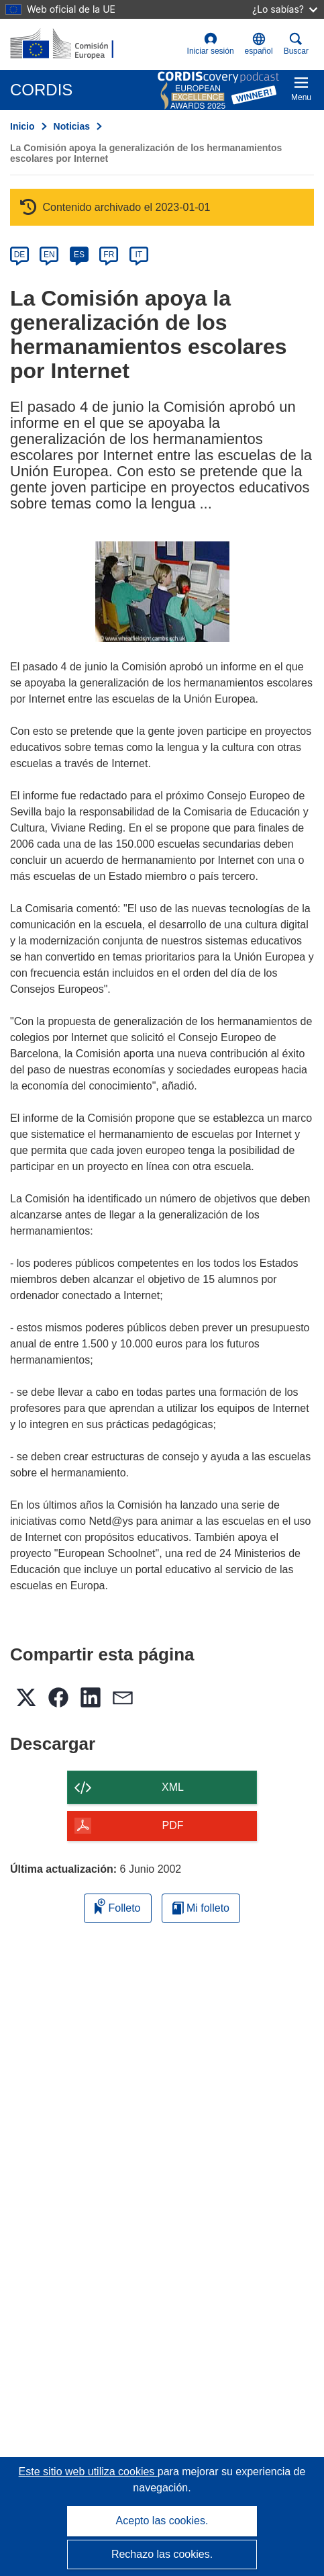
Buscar (296, 44)
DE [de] (19, 254)
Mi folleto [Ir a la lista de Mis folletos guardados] (200, 1908)
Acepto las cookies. (162, 2520)
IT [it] (138, 254)
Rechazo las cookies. (162, 2554)
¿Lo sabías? (284, 9)
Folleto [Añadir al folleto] (117, 1906)
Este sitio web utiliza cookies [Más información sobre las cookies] (88, 2471)
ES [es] (79, 254)
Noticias (72, 126)
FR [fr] (108, 254)
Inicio (22, 126)
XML (173, 1787)
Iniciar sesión (210, 44)
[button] (258, 44)
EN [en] (49, 254)
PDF (173, 1825)
